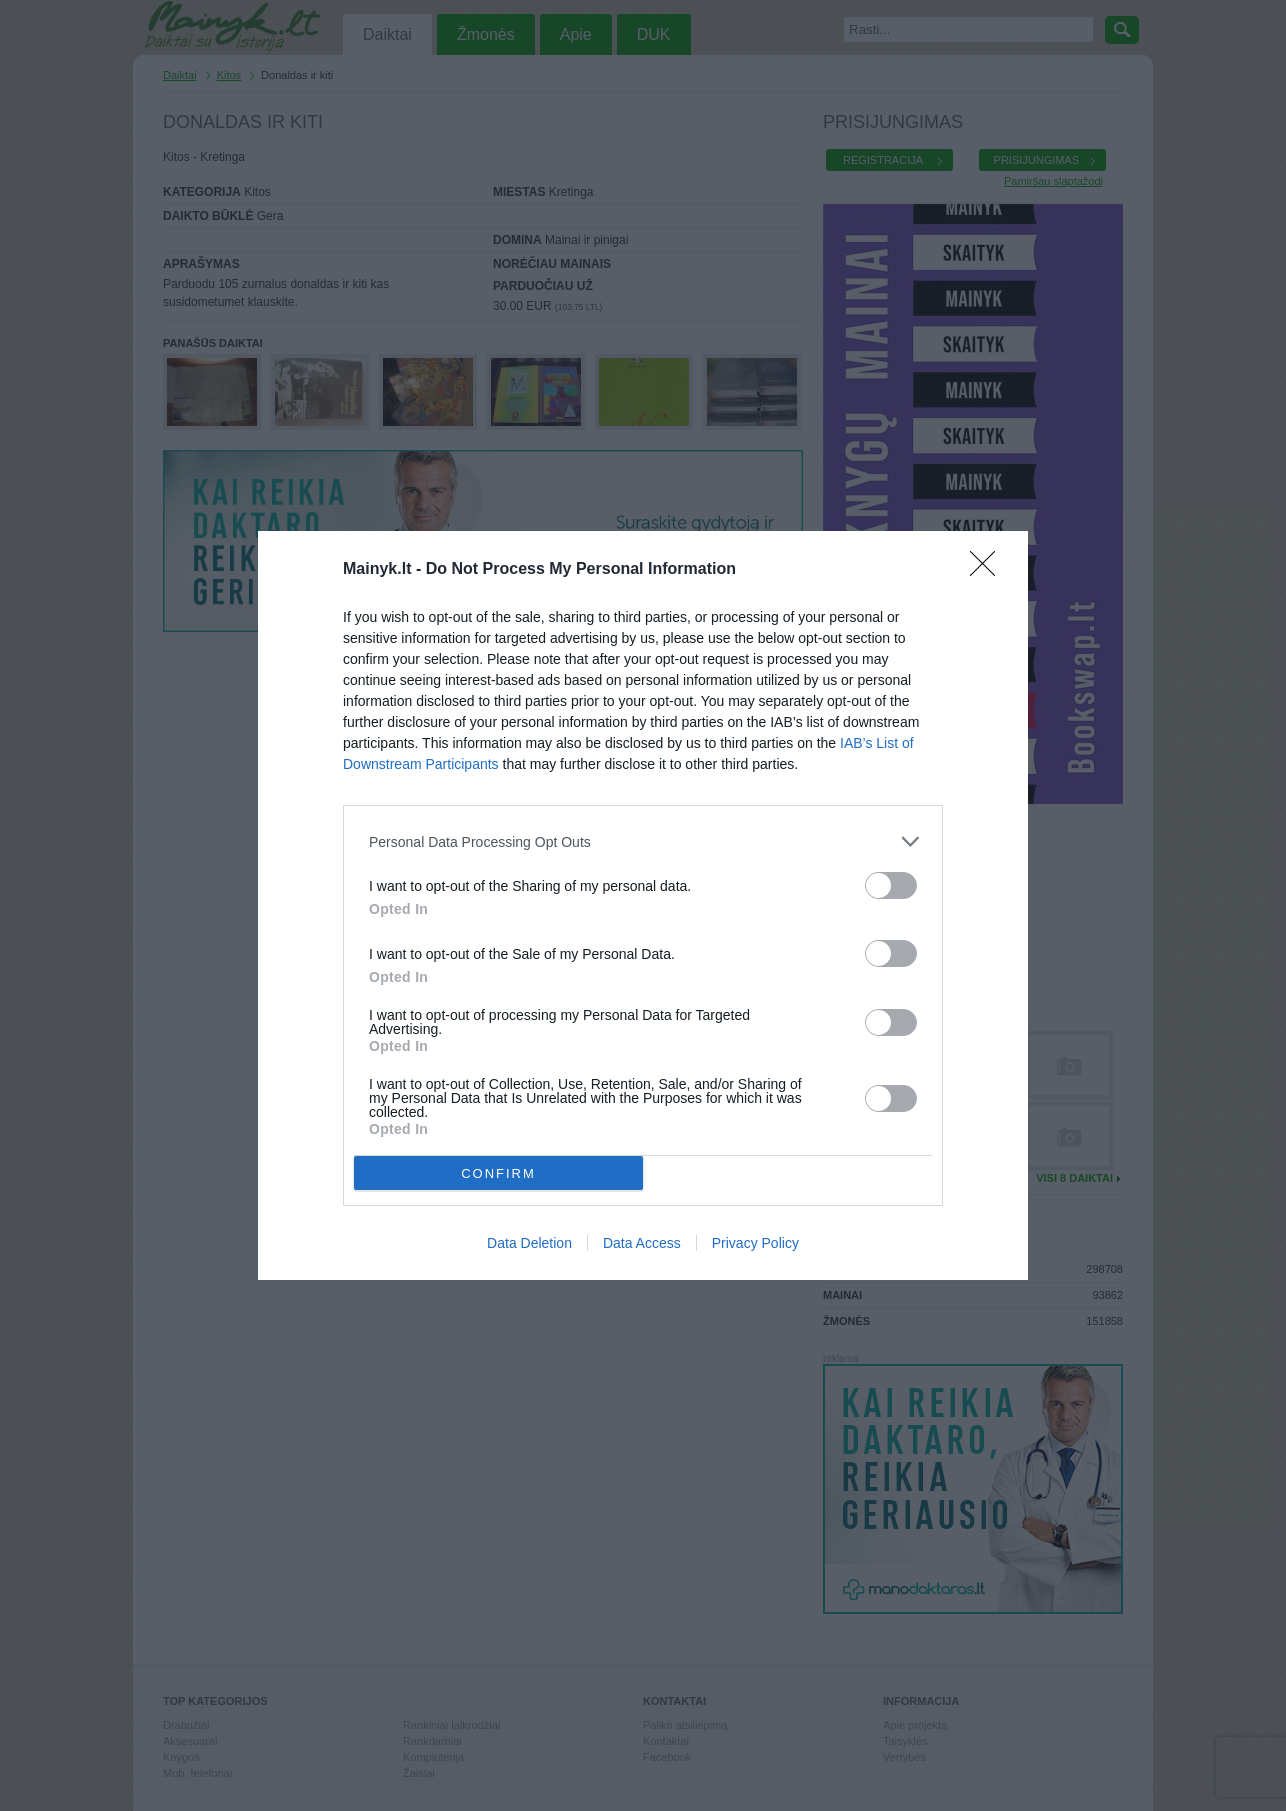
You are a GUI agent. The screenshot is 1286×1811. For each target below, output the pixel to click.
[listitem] (643, 841)
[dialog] (643, 905)
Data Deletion (529, 1243)
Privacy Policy (755, 1243)
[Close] (989, 570)
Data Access (642, 1243)
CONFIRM (498, 1173)
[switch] (891, 885)
